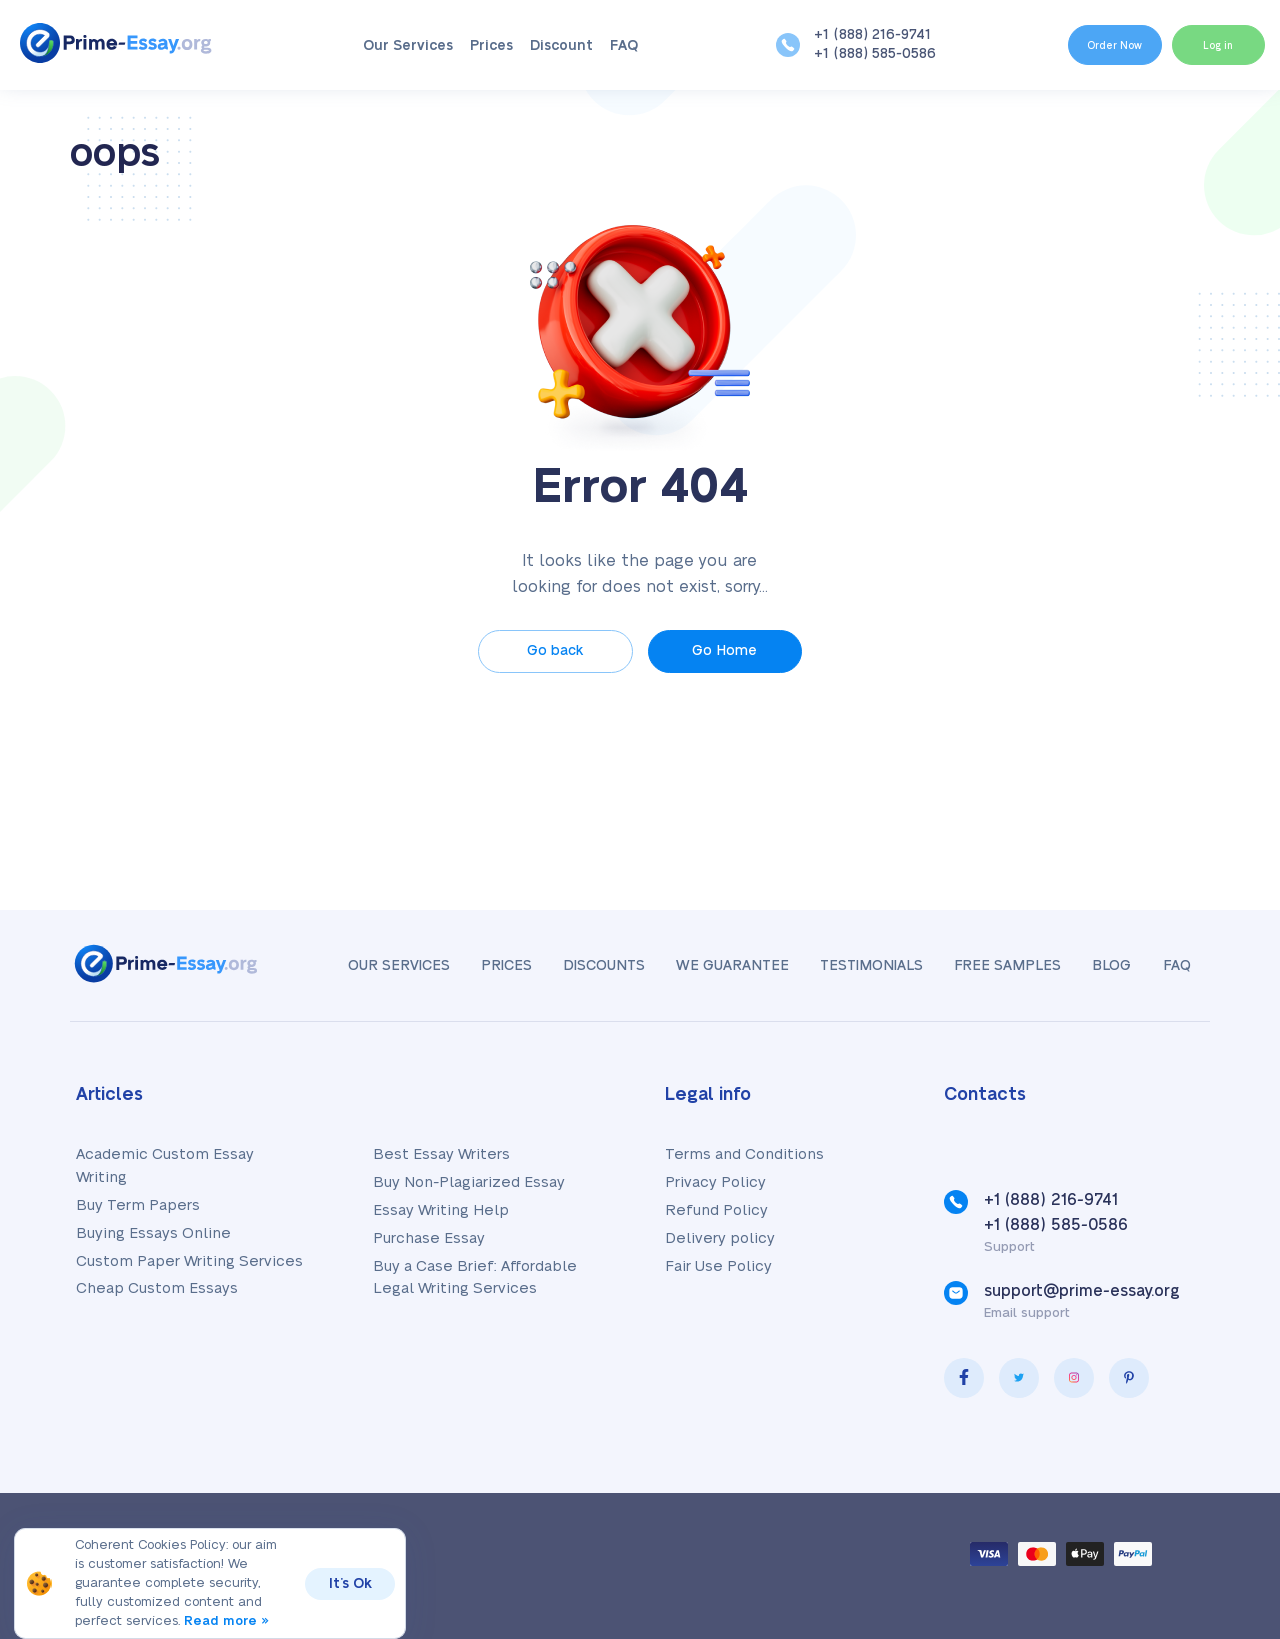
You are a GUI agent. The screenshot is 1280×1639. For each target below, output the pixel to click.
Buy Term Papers (138, 1205)
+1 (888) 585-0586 (842, 54)
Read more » (228, 1621)
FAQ (608, 46)
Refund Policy (716, 1210)
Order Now (1078, 44)
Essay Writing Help (441, 1210)
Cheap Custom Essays (157, 1288)
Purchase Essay (429, 1238)
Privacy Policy (715, 1182)
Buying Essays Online (153, 1233)
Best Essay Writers (441, 1154)
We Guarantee (716, 966)
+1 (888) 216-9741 (839, 35)
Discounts (584, 966)
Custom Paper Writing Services (189, 1261)
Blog (1106, 966)
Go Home (729, 651)
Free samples (998, 966)
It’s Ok (351, 1584)
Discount (545, 46)
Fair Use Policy (718, 1266)
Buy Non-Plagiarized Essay (469, 1182)
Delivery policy (720, 1238)
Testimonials (858, 966)
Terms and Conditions (744, 1154)
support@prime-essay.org (1082, 1291)
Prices (475, 46)
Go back (551, 651)
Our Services (392, 46)
